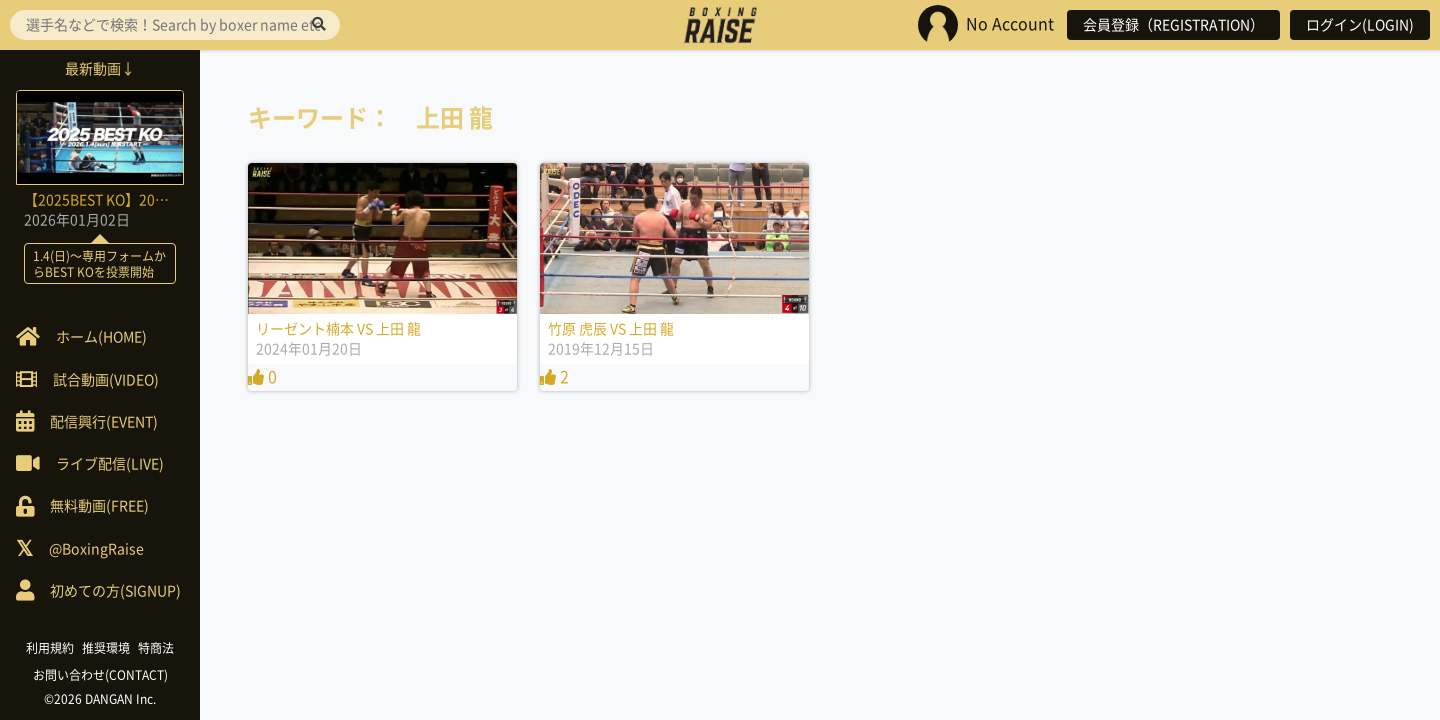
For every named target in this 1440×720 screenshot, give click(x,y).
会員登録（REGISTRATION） (1173, 25)
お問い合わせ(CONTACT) (100, 675)
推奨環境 (106, 648)
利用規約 (50, 648)
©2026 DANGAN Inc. (100, 699)
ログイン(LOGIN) (1360, 25)
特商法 (156, 648)
